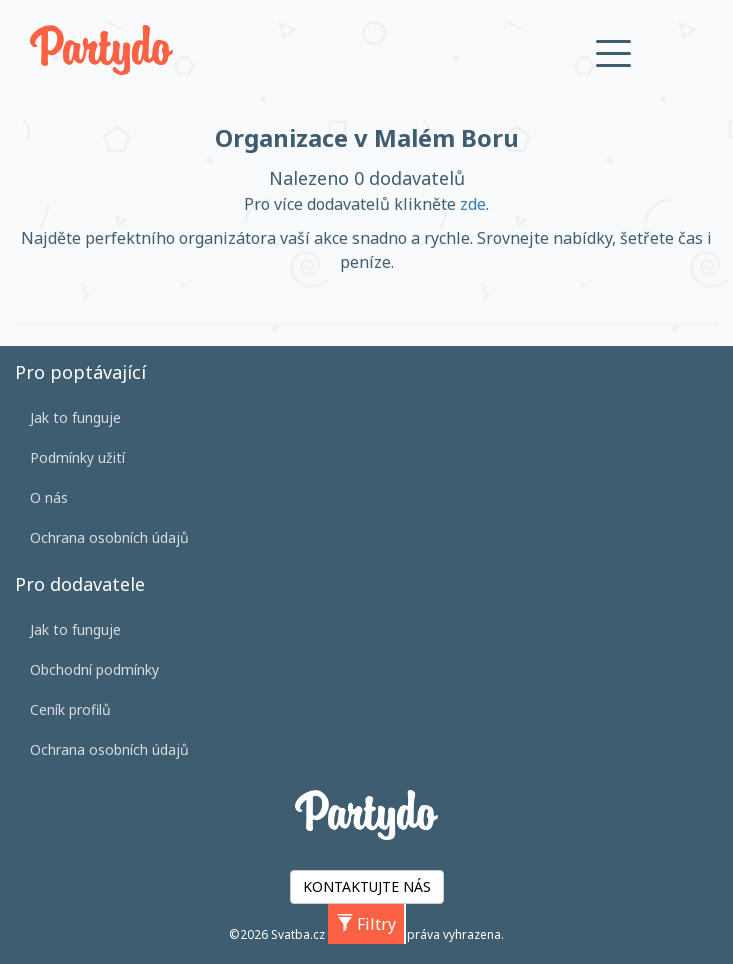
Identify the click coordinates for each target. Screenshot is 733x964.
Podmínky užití (77, 457)
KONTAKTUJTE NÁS (367, 886)
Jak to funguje (75, 417)
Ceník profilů (70, 709)
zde (473, 204)
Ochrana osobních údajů (109, 537)
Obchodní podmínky (94, 669)
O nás (49, 497)
